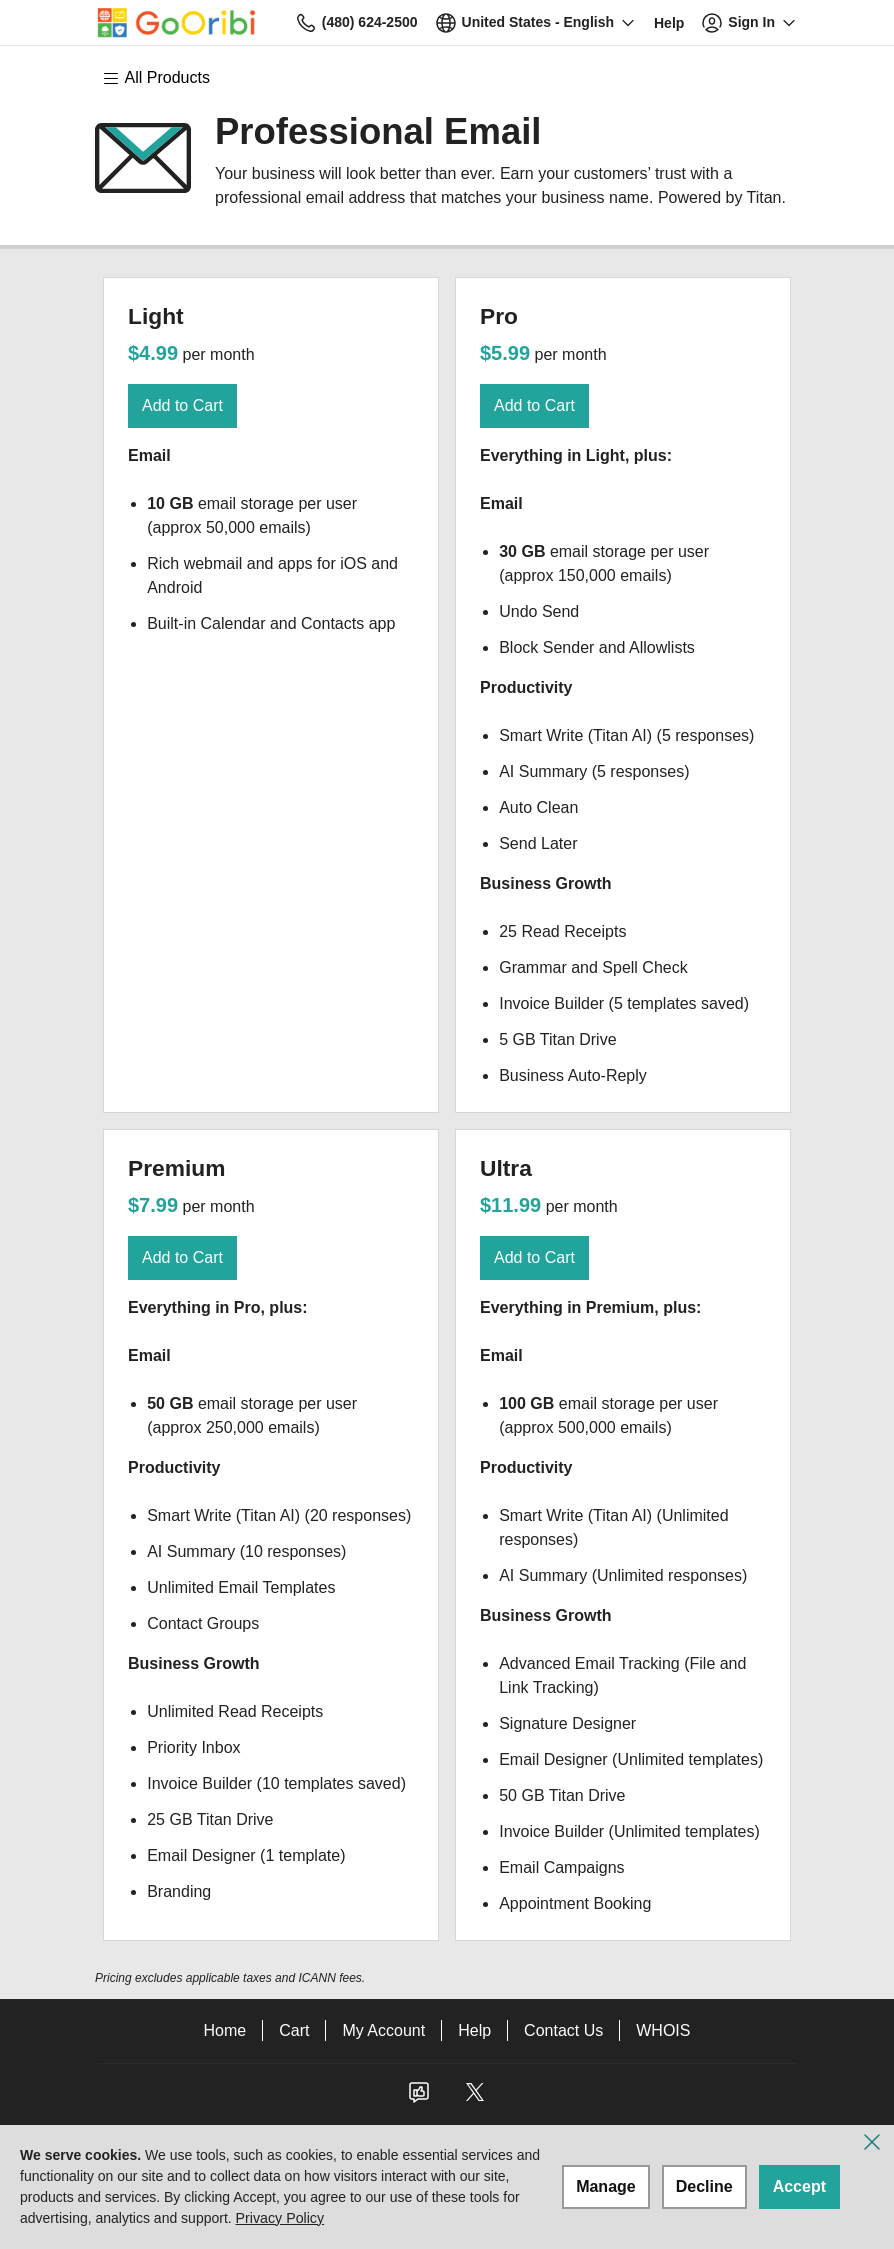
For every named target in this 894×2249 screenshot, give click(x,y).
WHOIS (663, 2030)
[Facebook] (419, 2098)
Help (474, 2030)
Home (225, 2030)
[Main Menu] (166, 78)
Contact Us (563, 2030)
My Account (383, 2030)
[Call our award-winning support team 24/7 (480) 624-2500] (669, 22)
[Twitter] (475, 2098)
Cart (294, 2030)
